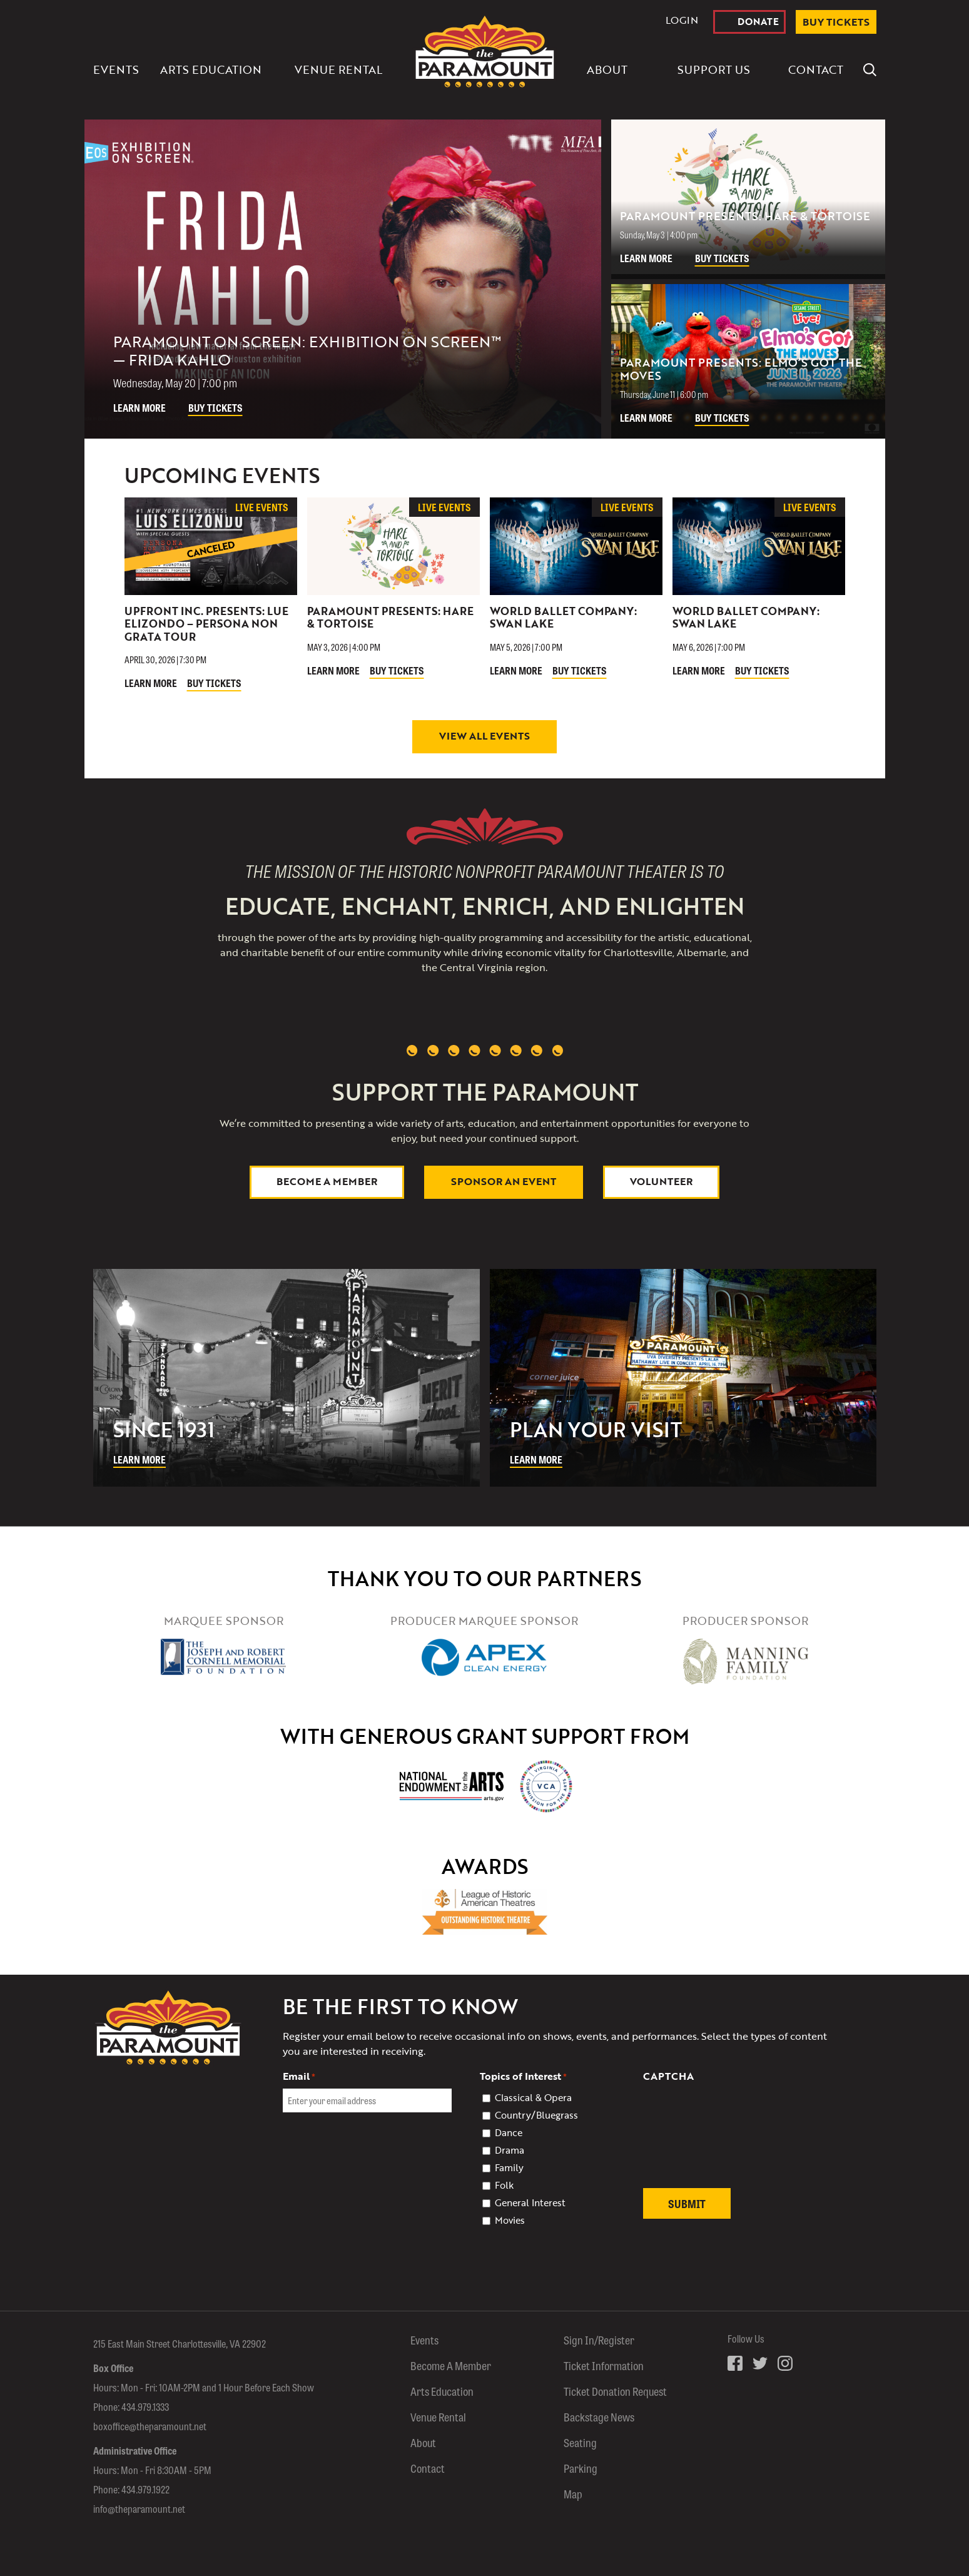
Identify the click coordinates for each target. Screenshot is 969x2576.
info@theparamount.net (139, 2509)
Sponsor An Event (503, 1181)
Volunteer (661, 1181)
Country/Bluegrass (536, 2115)
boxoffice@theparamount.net (149, 2426)
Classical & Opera (533, 2097)
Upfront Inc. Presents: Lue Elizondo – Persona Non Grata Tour (206, 623)
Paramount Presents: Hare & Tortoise (390, 617)
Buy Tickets (215, 407)
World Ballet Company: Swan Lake (563, 617)
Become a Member (326, 1181)
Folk (504, 2185)
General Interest (530, 2202)
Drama (509, 2150)
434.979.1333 (145, 2407)
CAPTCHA (668, 2076)
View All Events (484, 735)
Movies (510, 2220)
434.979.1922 (145, 2489)
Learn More (139, 407)
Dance (508, 2132)
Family (509, 2167)
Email (299, 2076)
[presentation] (738, 2142)
